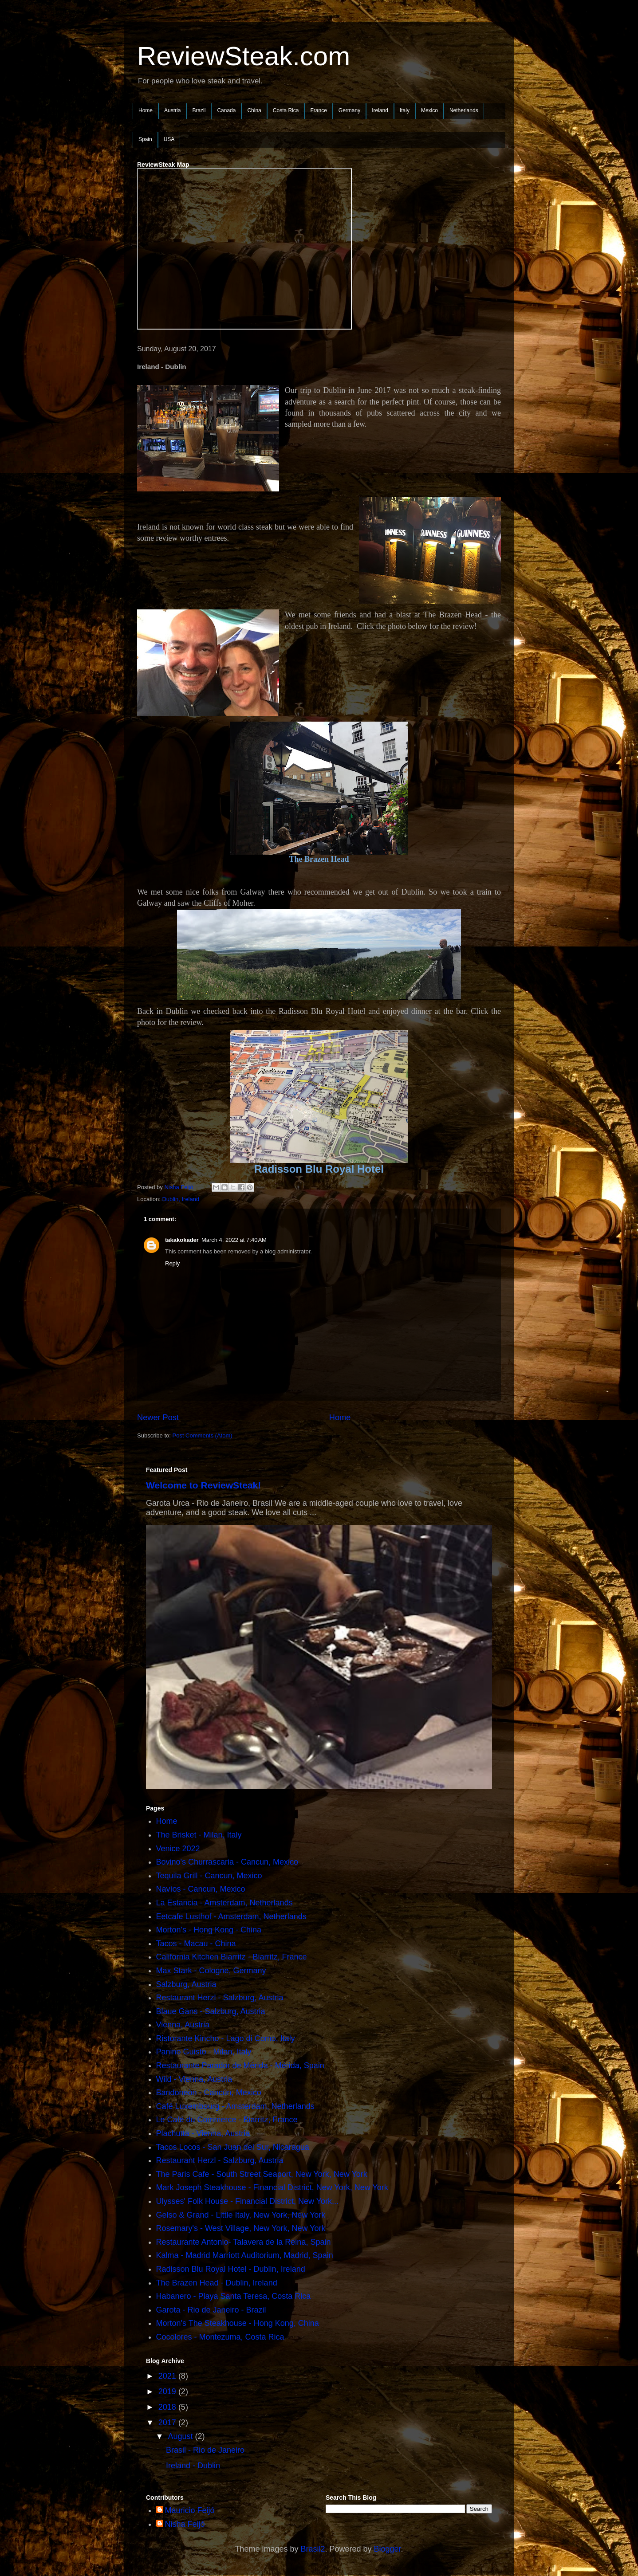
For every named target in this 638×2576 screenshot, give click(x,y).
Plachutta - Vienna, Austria (203, 2133)
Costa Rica (286, 110)
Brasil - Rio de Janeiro (205, 2450)
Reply (172, 1263)
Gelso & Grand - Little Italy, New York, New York (241, 2215)
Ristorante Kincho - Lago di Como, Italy (225, 2038)
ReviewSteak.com (243, 56)
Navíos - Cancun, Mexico (200, 1889)
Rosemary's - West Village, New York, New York (241, 2228)
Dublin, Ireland (180, 1199)
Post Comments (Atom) (202, 1435)
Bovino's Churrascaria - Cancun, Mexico (227, 1861)
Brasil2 (312, 2549)
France (318, 110)
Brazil (198, 110)
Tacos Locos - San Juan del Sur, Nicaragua (232, 2147)
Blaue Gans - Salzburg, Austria (210, 2011)
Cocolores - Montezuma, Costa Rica (220, 2337)
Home (145, 110)
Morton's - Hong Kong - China (209, 1929)
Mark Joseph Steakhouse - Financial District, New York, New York (272, 2187)
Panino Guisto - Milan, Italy (204, 2051)
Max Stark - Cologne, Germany (211, 1970)
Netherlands (463, 110)
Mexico (429, 110)
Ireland (380, 110)
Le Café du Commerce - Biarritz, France (227, 2119)
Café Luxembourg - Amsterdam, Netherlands (235, 2106)
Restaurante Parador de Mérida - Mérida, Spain (240, 2065)
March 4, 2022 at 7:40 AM (234, 1240)
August (181, 2436)
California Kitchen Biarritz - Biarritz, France (231, 1956)
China (254, 110)
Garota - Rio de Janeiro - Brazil (211, 2309)
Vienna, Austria (183, 2024)
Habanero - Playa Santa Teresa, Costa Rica (233, 2296)
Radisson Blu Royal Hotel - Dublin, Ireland (230, 2269)
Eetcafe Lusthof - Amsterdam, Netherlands (231, 1916)
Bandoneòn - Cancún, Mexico (208, 2092)
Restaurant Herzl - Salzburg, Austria (220, 1997)
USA (169, 139)
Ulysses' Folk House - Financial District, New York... (247, 2201)
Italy (405, 110)
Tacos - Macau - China (196, 1943)
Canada (226, 110)
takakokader (182, 1240)
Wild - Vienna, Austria (194, 2079)
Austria (172, 110)
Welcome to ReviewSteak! (203, 1485)
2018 (168, 2407)
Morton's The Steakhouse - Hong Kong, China (237, 2323)
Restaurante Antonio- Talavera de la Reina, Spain (243, 2242)
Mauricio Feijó (190, 2510)
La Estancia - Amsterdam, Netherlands (224, 1902)
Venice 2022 (178, 1848)
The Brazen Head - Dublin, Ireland (216, 2282)
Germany (349, 110)
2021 (168, 2376)
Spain (145, 139)
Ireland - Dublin (193, 2465)
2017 (168, 2422)
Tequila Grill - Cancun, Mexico (209, 1875)
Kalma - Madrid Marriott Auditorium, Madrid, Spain (244, 2255)
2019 (168, 2391)
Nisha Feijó (185, 2524)
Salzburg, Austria (186, 1984)
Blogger (387, 2549)
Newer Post (158, 1417)
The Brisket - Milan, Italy (199, 1834)
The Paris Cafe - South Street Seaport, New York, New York (261, 2174)
